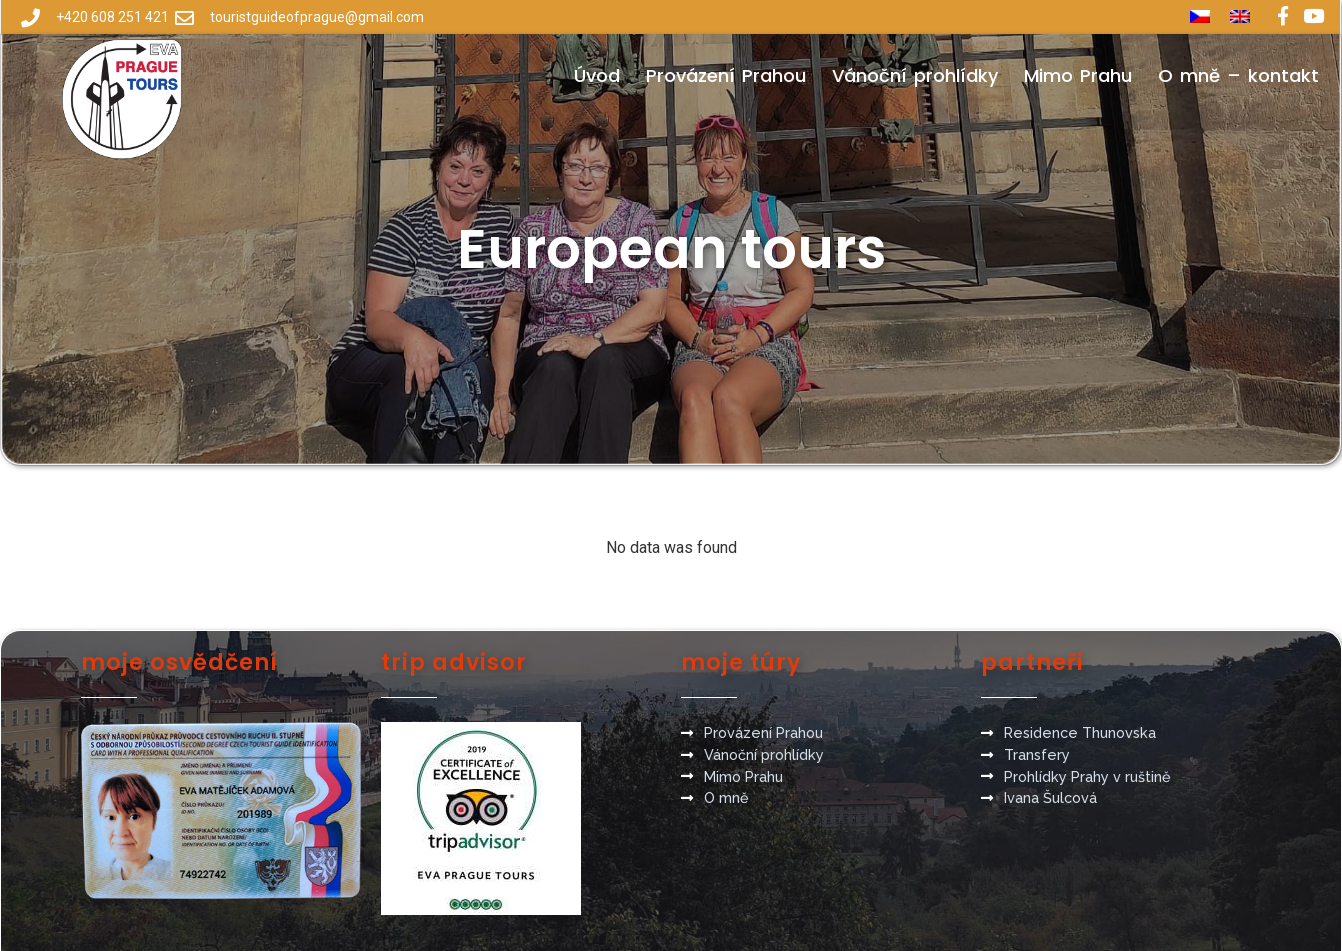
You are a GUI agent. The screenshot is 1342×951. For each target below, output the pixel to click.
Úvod (597, 75)
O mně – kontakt (1238, 75)
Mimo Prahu (1078, 75)
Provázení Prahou (726, 75)
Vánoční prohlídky (915, 75)
